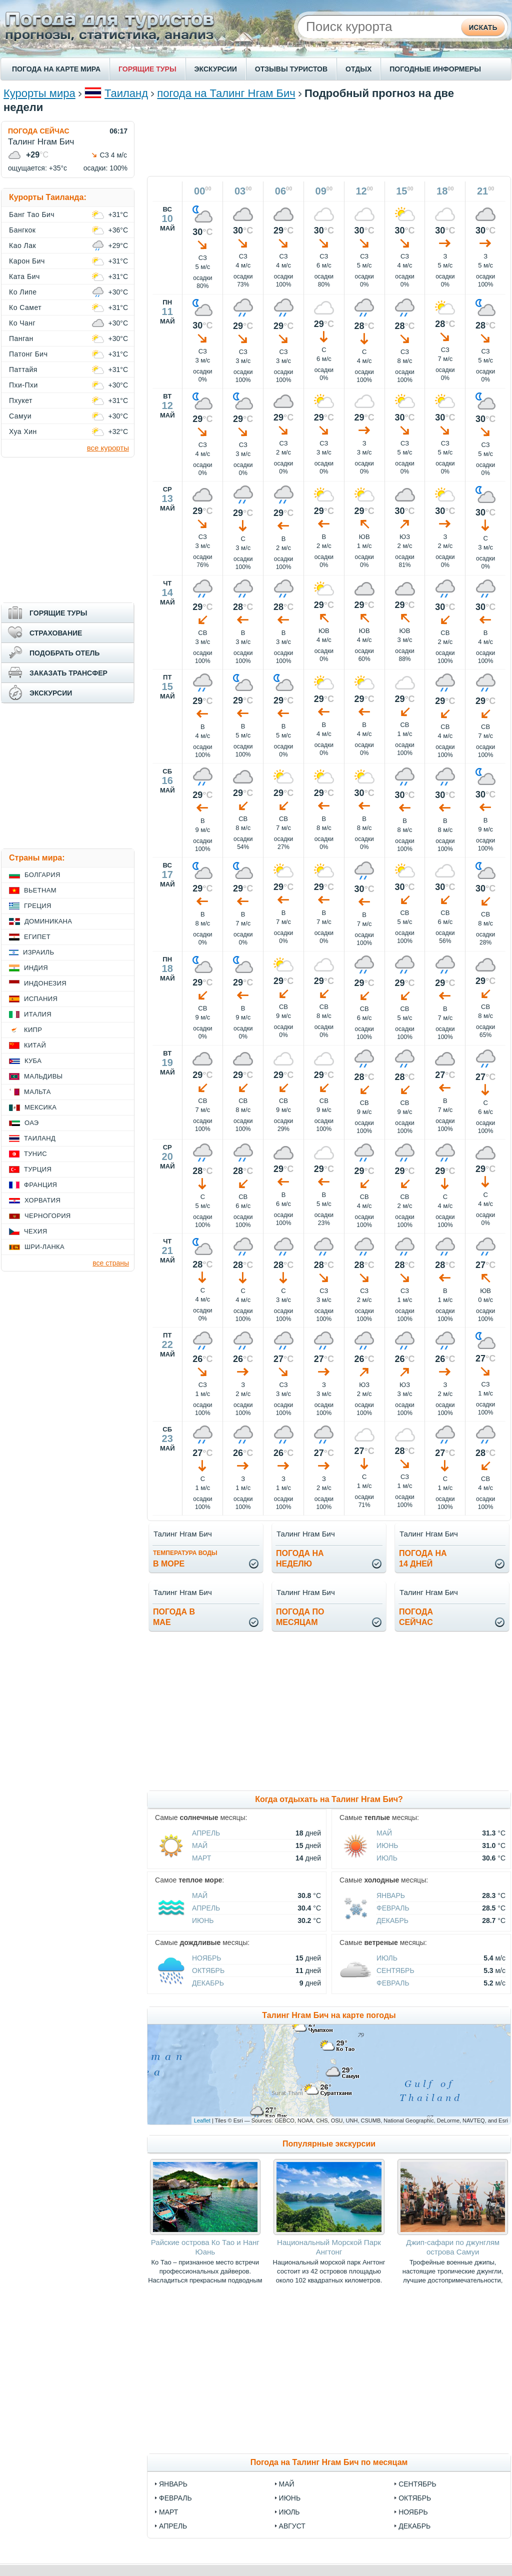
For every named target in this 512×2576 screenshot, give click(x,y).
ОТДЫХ (359, 69)
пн (167, 302)
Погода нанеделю (300, 1558)
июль (289, 2512)
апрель (173, 2526)
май (286, 2484)
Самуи (20, 416)
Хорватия (42, 1200)
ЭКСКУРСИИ (215, 69)
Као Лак (22, 246)
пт (167, 677)
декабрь (414, 2526)
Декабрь (392, 1920)
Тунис (35, 1154)
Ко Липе (23, 292)
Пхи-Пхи (23, 385)
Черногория (47, 1216)
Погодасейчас (416, 1617)
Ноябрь (207, 1958)
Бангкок (22, 230)
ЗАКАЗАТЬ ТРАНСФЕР (69, 673)
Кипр (33, 1030)
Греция (38, 906)
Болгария (42, 874)
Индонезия (45, 983)
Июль (387, 1858)
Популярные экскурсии (329, 2144)
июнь (290, 2498)
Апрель (206, 1833)
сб (167, 771)
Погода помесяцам (300, 1617)
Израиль (38, 952)
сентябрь (417, 2484)
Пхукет (20, 400)
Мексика (40, 1107)
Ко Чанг (22, 323)
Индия (36, 968)
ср (167, 489)
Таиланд (126, 93)
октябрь (414, 2498)
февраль (175, 2498)
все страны (110, 1263)
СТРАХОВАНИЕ (56, 633)
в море (185, 1559)
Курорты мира (40, 93)
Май (200, 1846)
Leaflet (202, 2121)
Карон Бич (27, 261)
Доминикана (48, 921)
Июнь (387, 1846)
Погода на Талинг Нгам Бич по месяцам (329, 2462)
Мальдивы (43, 1076)
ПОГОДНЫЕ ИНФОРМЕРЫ (435, 69)
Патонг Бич (28, 354)
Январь (390, 1896)
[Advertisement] (329, 143)
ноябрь (413, 2512)
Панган (21, 338)
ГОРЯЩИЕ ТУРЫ (147, 69)
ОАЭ (31, 1122)
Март (201, 1858)
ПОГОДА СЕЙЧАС (39, 131)
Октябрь (208, 1970)
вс (167, 209)
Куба (33, 1060)
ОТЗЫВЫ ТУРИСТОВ (291, 69)
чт (167, 583)
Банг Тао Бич (31, 214)
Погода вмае (174, 1617)
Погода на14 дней (423, 1558)
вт (167, 396)
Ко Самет (25, 308)
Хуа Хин (23, 432)
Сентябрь (395, 1970)
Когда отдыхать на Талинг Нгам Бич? (329, 1799)
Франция (40, 1184)
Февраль (393, 1908)
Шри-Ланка (44, 1246)
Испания (41, 998)
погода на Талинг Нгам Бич (226, 93)
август (292, 2526)
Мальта (37, 1092)
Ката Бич (24, 276)
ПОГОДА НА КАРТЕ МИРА (56, 69)
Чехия (35, 1231)
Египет (37, 936)
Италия (38, 1014)
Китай (35, 1045)
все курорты (108, 448)
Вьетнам (40, 890)
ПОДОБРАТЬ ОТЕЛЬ (65, 653)
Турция (38, 1169)
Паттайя (23, 370)
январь (173, 2484)
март (168, 2512)
